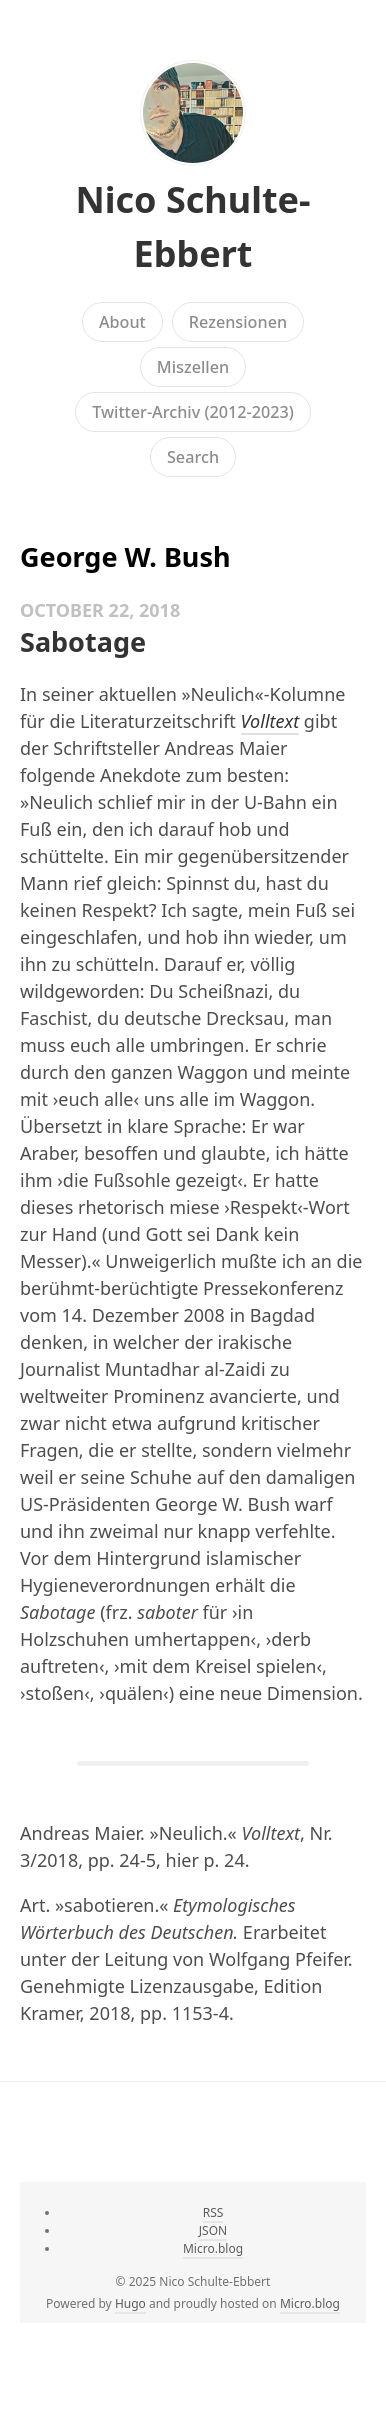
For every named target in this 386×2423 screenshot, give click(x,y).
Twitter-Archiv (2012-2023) (193, 412)
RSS (213, 2212)
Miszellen (193, 367)
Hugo (130, 2303)
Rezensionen (238, 322)
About (122, 322)
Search (193, 457)
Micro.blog (213, 2248)
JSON (213, 2230)
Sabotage (83, 641)
